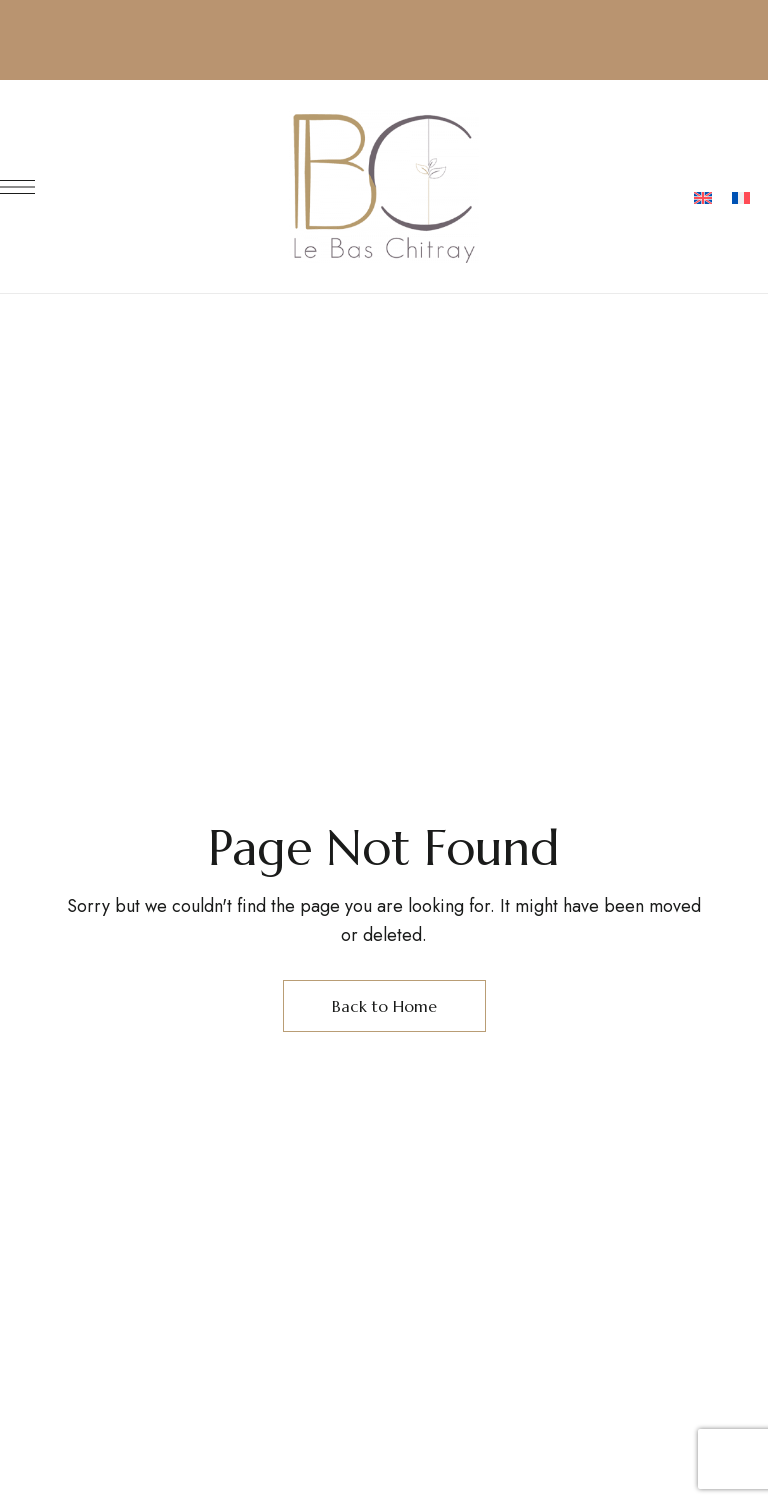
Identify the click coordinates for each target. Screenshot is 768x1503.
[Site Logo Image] (384, 186)
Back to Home (384, 1006)
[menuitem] (703, 200)
